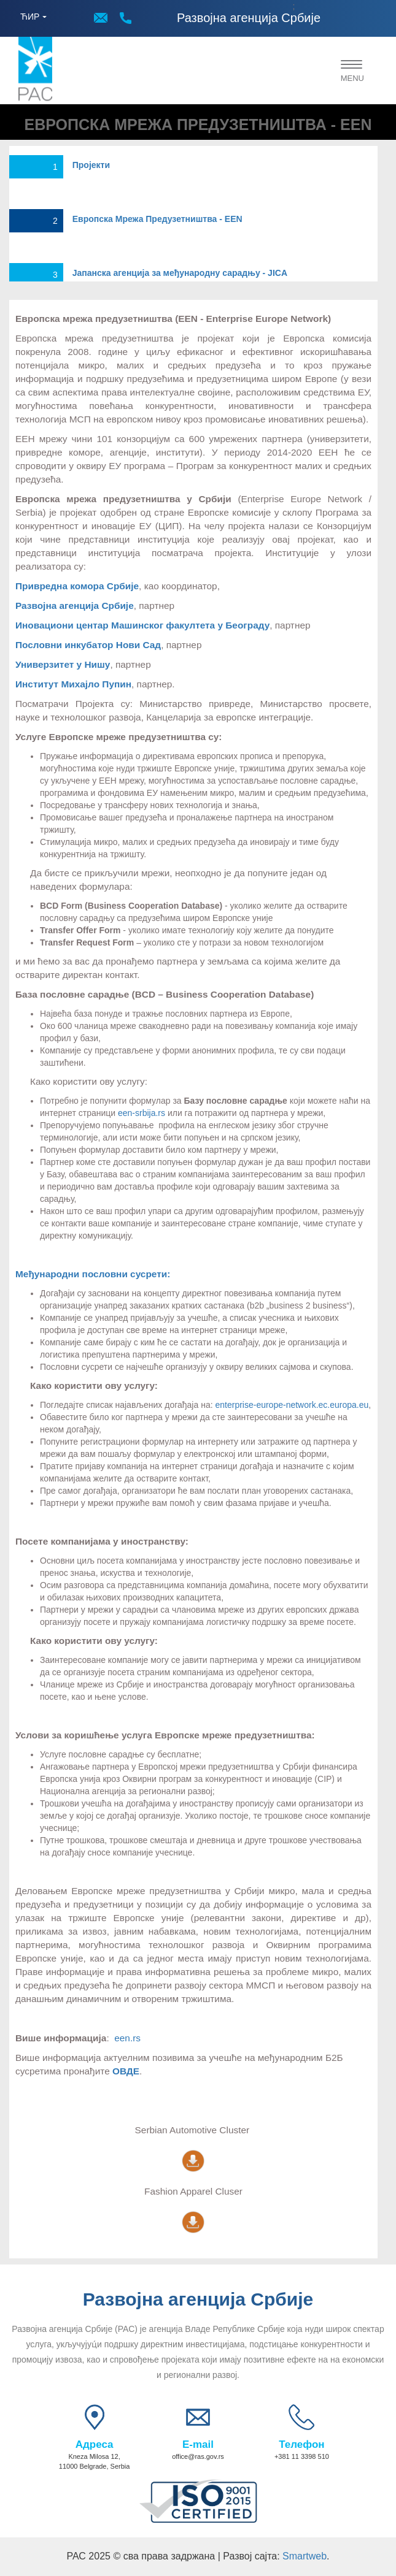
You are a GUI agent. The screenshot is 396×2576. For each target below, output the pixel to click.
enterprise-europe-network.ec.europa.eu (291, 1405)
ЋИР (29, 16)
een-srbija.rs (141, 1113)
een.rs (127, 2038)
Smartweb (304, 2556)
